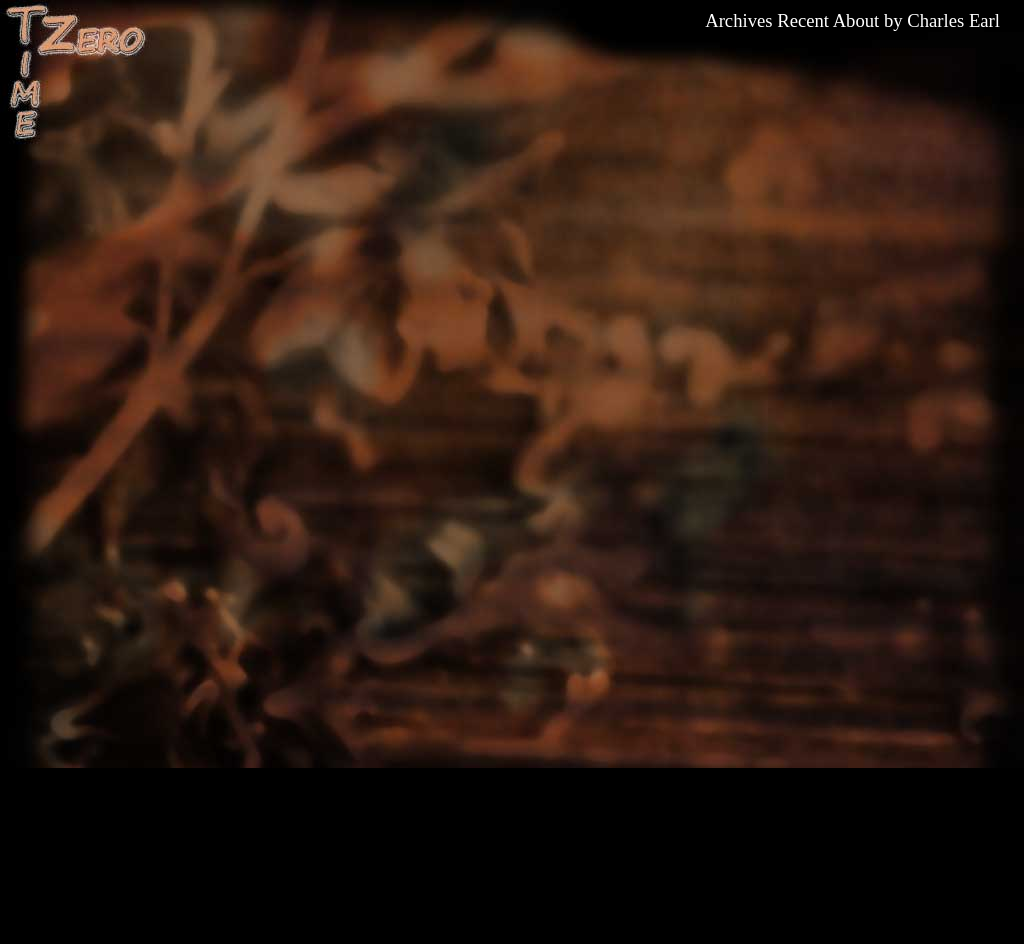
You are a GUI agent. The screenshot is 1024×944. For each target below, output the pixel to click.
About (856, 20)
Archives (738, 20)
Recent (803, 20)
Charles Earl (953, 20)
